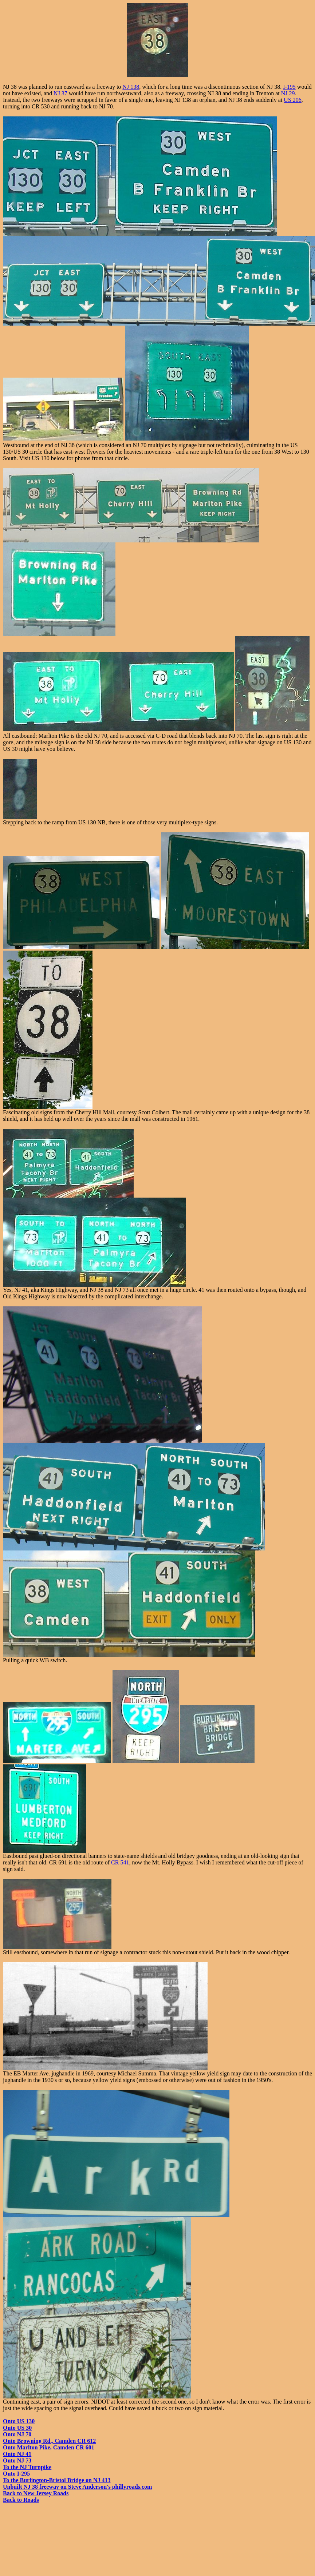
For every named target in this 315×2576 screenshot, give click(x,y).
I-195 (289, 87)
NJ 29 (288, 93)
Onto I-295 (16, 2474)
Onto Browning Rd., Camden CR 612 (49, 2441)
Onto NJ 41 (17, 2454)
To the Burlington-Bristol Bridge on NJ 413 (56, 2480)
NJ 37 (60, 93)
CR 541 (120, 1862)
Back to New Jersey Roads (35, 2493)
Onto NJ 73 (17, 2460)
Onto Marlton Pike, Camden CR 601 (48, 2447)
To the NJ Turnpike (27, 2467)
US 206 (292, 100)
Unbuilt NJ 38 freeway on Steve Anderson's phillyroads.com (77, 2487)
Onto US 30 (17, 2428)
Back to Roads (21, 2500)
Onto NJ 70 (17, 2434)
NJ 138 (130, 87)
